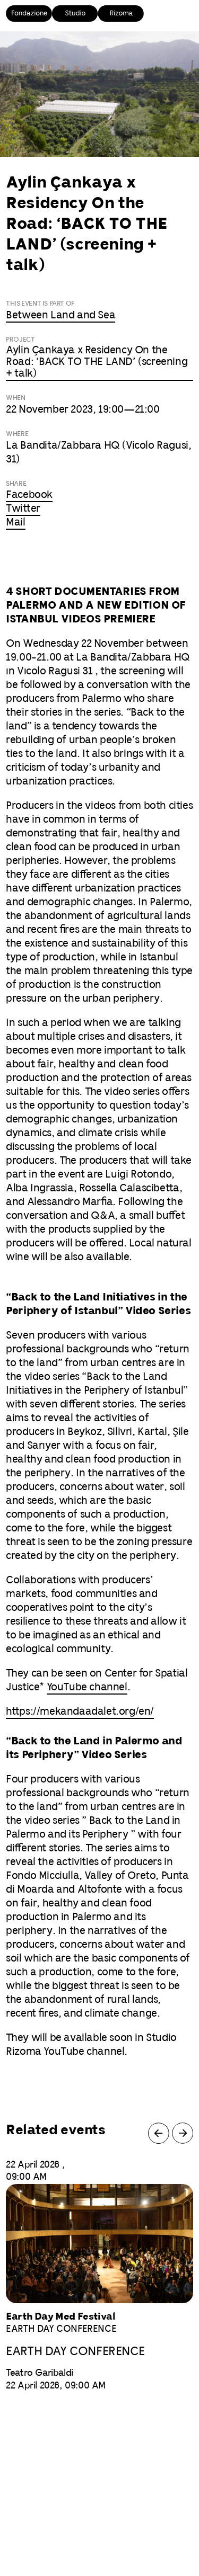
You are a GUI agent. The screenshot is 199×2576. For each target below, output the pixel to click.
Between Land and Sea (60, 315)
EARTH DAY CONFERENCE (75, 2351)
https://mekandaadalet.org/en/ (80, 1712)
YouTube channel (87, 1687)
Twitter (23, 509)
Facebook (29, 495)
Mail (15, 523)
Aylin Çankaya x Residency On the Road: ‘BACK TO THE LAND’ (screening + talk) (96, 362)
